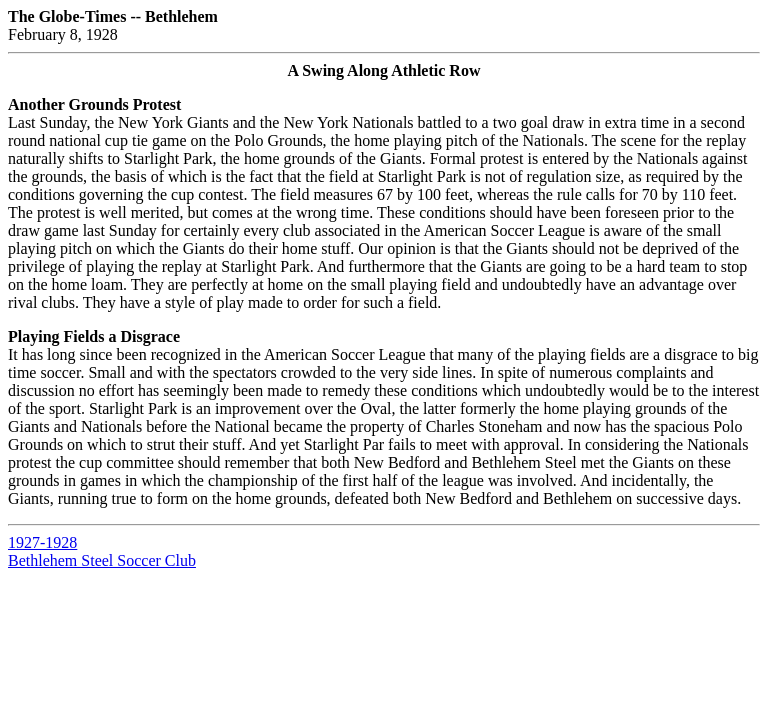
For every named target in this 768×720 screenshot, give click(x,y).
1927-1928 (42, 542)
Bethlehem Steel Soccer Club (102, 560)
